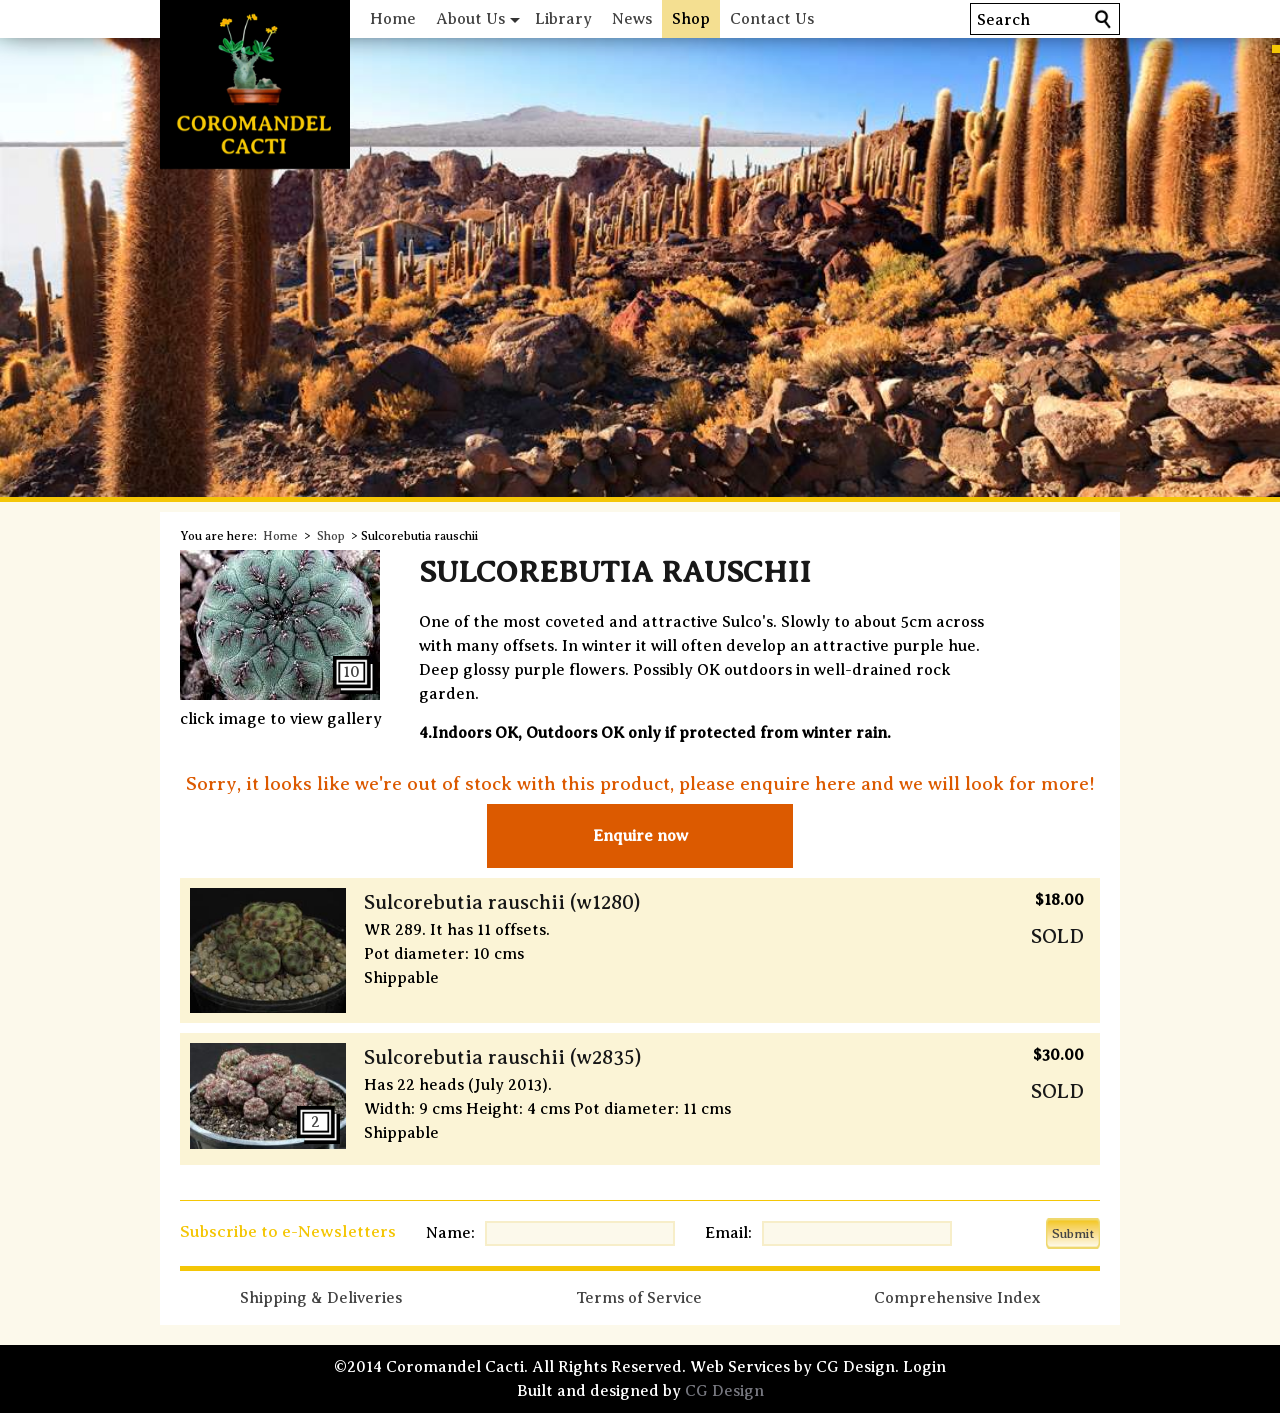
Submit (1073, 1233)
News (632, 19)
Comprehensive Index (957, 1298)
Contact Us (772, 19)
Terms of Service (639, 1298)
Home (393, 19)
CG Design (724, 1391)
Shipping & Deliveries (321, 1298)
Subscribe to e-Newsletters (288, 1231)
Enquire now (640, 836)
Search (1003, 20)
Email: (728, 1233)
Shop (691, 19)
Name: (450, 1233)
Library (563, 19)
